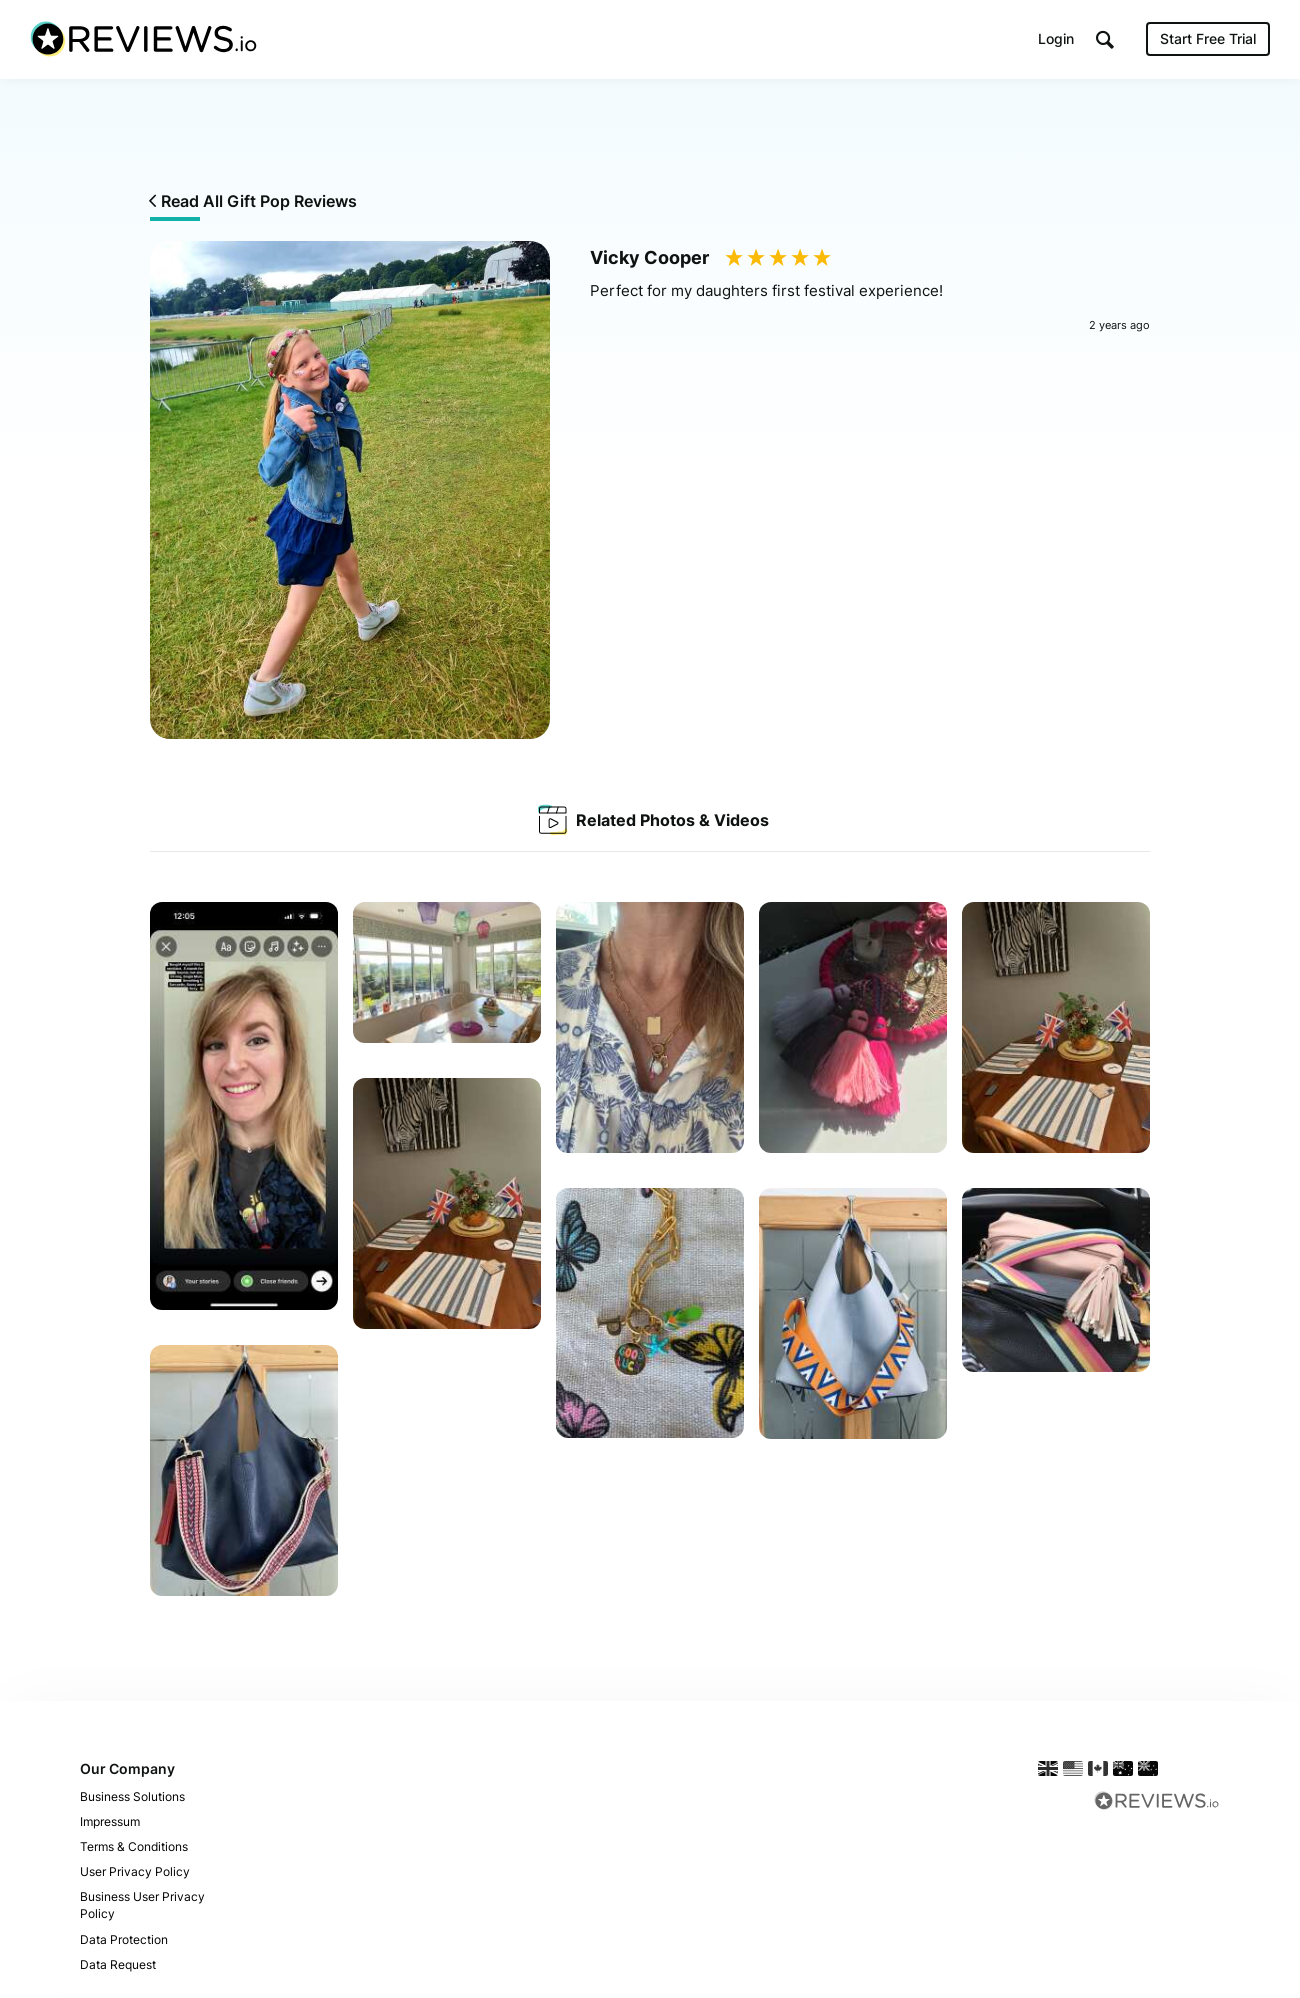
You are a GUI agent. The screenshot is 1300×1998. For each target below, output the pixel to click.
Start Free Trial (1208, 39)
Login (1056, 39)
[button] (1105, 40)
